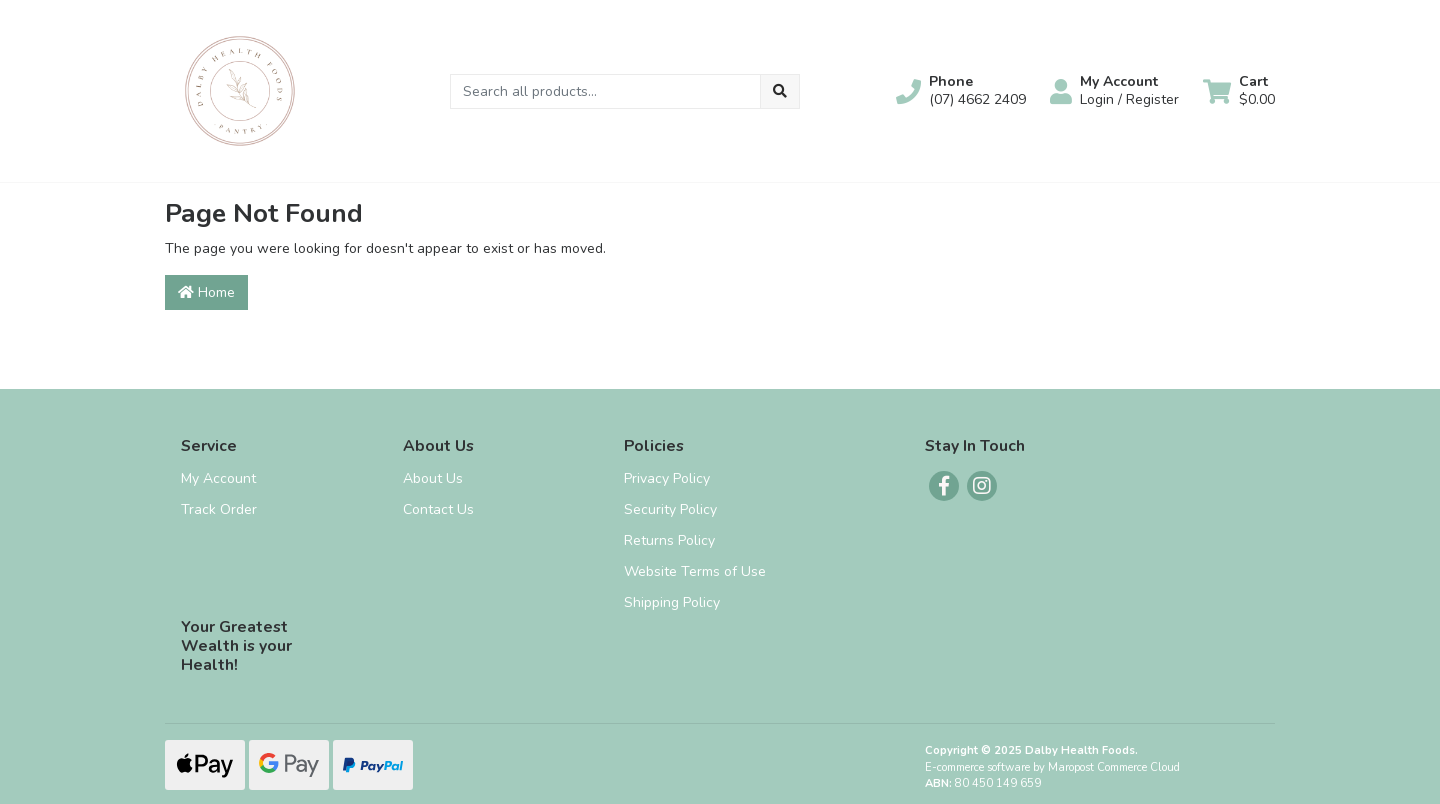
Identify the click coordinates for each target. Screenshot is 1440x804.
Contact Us (438, 509)
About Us (433, 478)
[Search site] (780, 91)
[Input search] (605, 91)
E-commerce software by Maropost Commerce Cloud (1052, 767)
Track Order (219, 509)
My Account (218, 478)
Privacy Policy (667, 478)
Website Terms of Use (695, 571)
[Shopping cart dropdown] (1239, 91)
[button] (961, 91)
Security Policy (670, 509)
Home (206, 292)
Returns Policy (669, 540)
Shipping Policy (672, 602)
